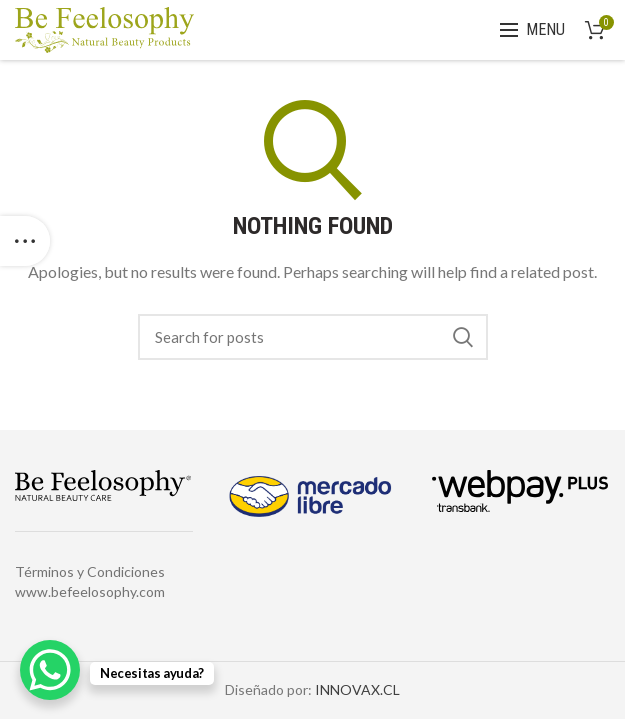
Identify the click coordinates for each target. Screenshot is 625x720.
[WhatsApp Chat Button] (50, 670)
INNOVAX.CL (357, 689)
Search (463, 337)
